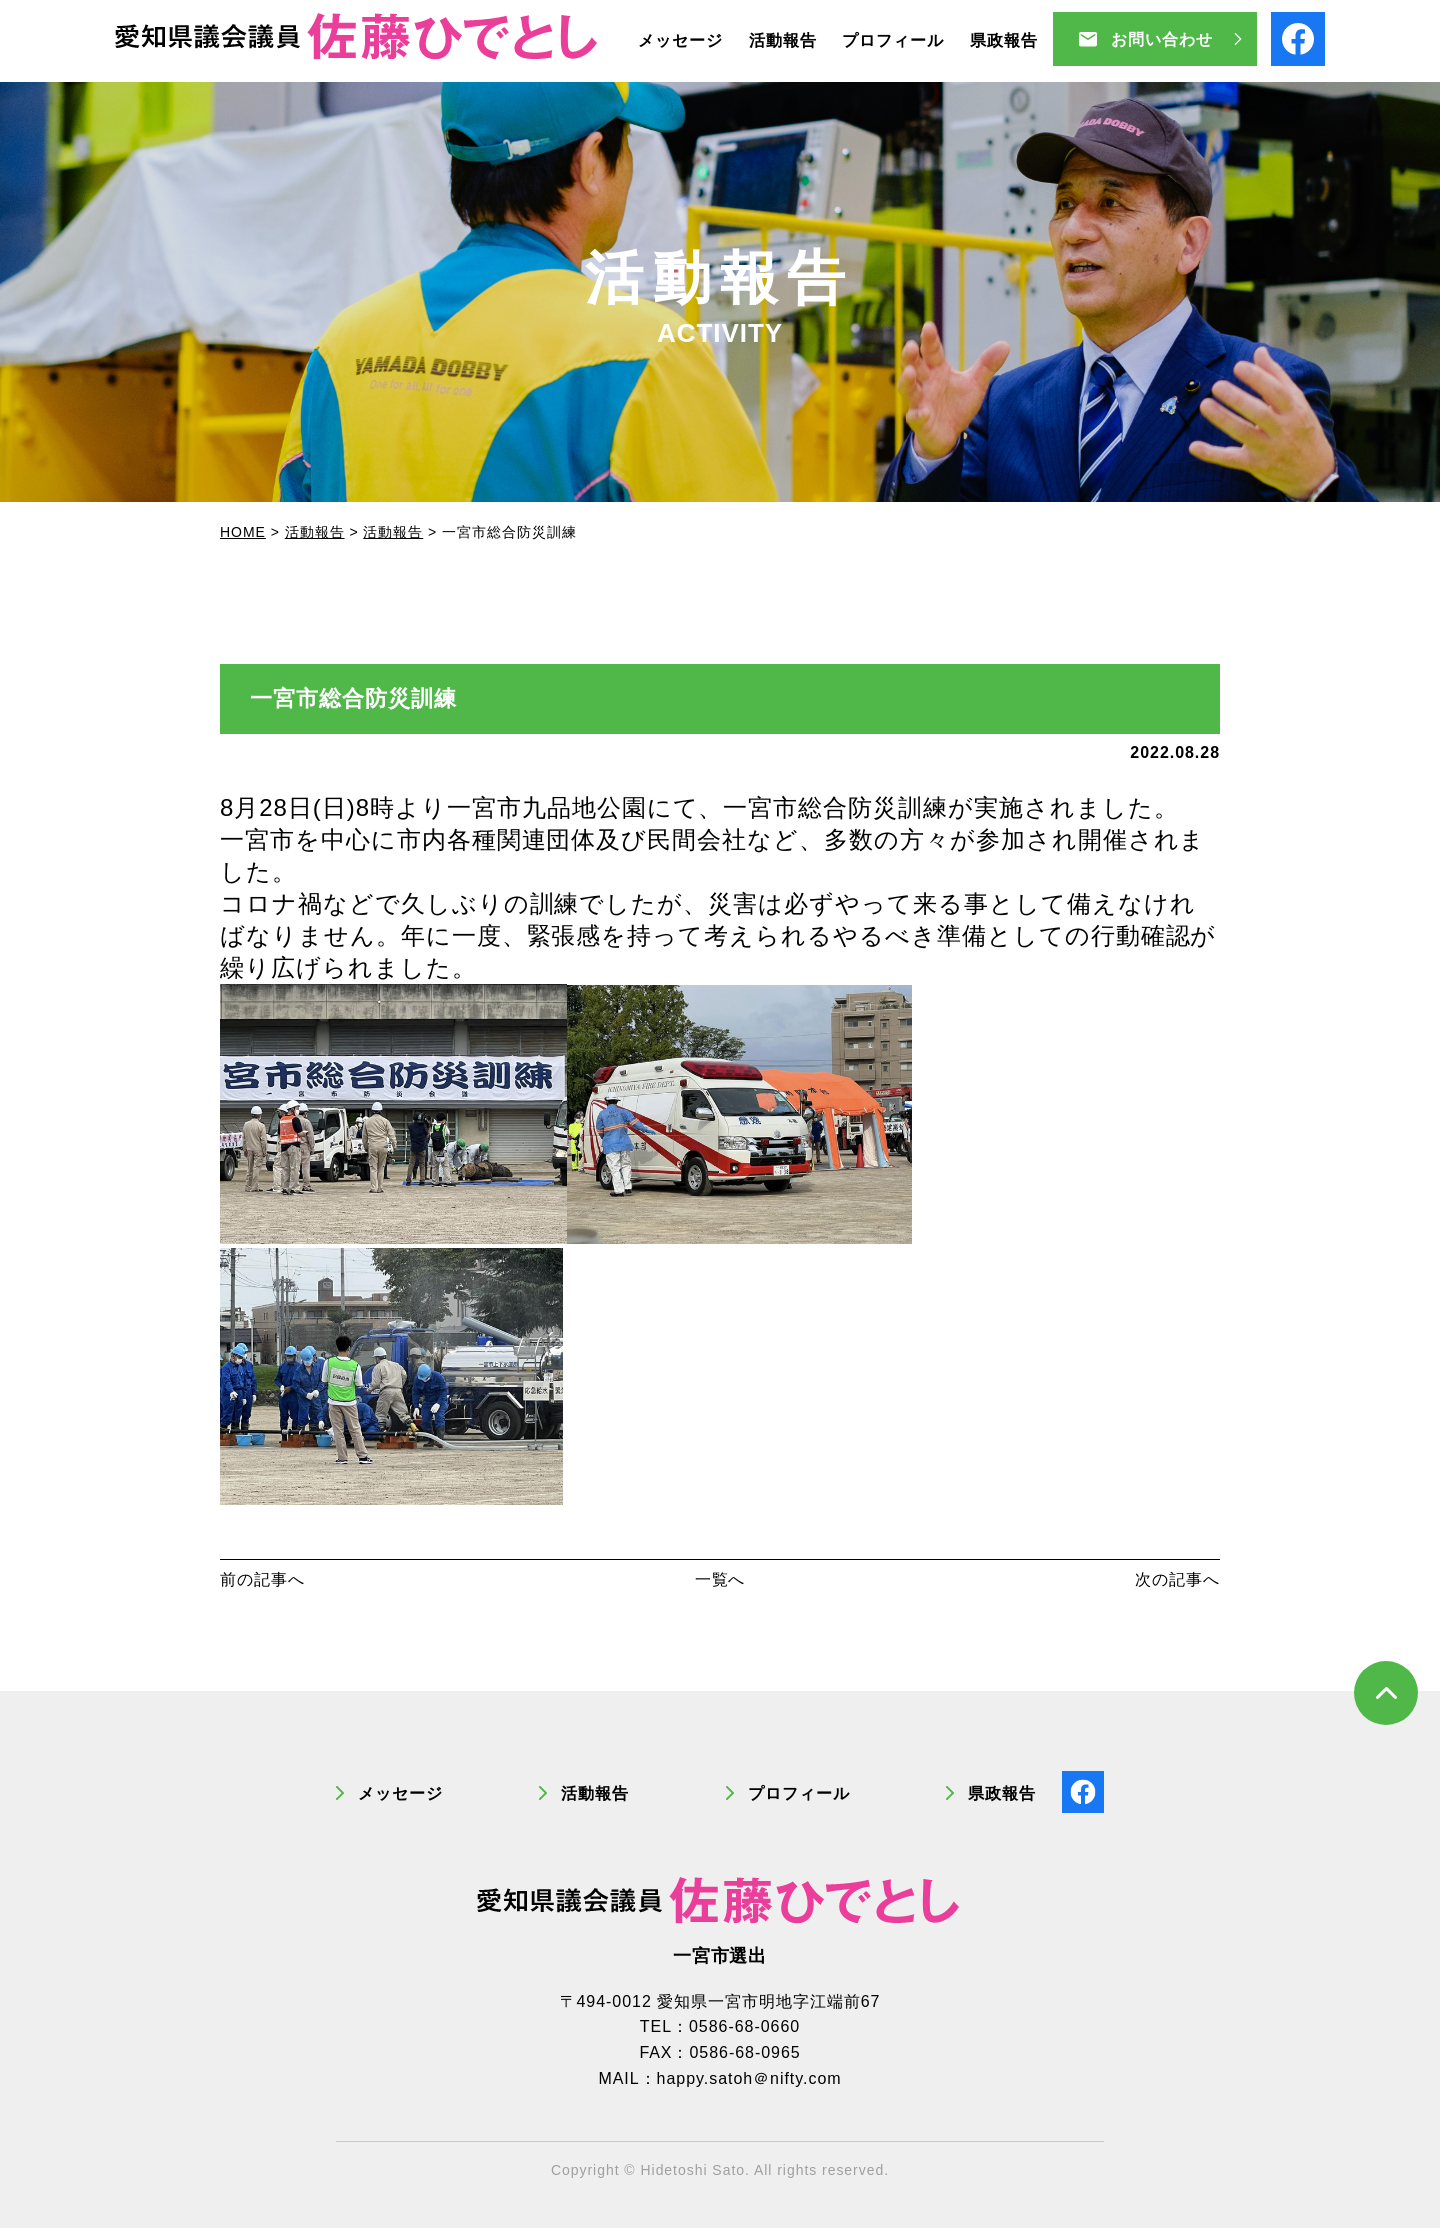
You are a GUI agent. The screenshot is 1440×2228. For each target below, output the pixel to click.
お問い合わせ (1162, 39)
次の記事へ (1177, 1579)
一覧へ (720, 1579)
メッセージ (400, 1793)
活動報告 (595, 1793)
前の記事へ (262, 1579)
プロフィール (799, 1793)
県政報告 (1002, 1793)
